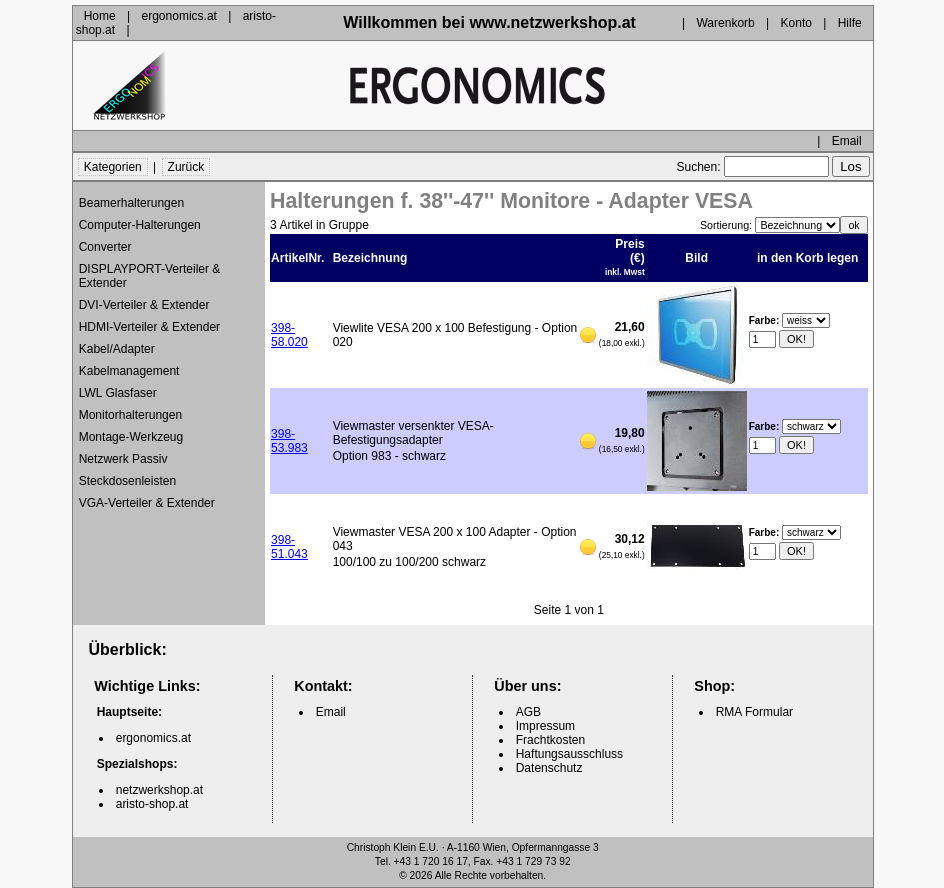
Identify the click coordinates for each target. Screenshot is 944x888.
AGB (528, 712)
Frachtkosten (550, 740)
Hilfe (850, 23)
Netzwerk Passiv (123, 459)
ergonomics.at (179, 16)
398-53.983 (289, 441)
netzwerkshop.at (159, 790)
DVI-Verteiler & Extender (144, 305)
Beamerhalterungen (131, 203)
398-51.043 (289, 547)
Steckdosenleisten (127, 481)
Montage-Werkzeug (131, 437)
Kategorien (113, 167)
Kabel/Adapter (117, 349)
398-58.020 (289, 335)
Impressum (545, 726)
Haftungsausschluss (569, 754)
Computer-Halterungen (140, 225)
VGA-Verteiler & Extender (147, 503)
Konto (796, 23)
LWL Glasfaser (118, 393)
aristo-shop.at (152, 804)
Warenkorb (725, 23)
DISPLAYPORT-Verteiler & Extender (150, 276)
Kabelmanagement (129, 371)
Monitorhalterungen (130, 415)
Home (100, 16)
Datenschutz (549, 768)
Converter (105, 247)
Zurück (186, 167)
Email (847, 141)
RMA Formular (754, 712)
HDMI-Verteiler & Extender (149, 327)
